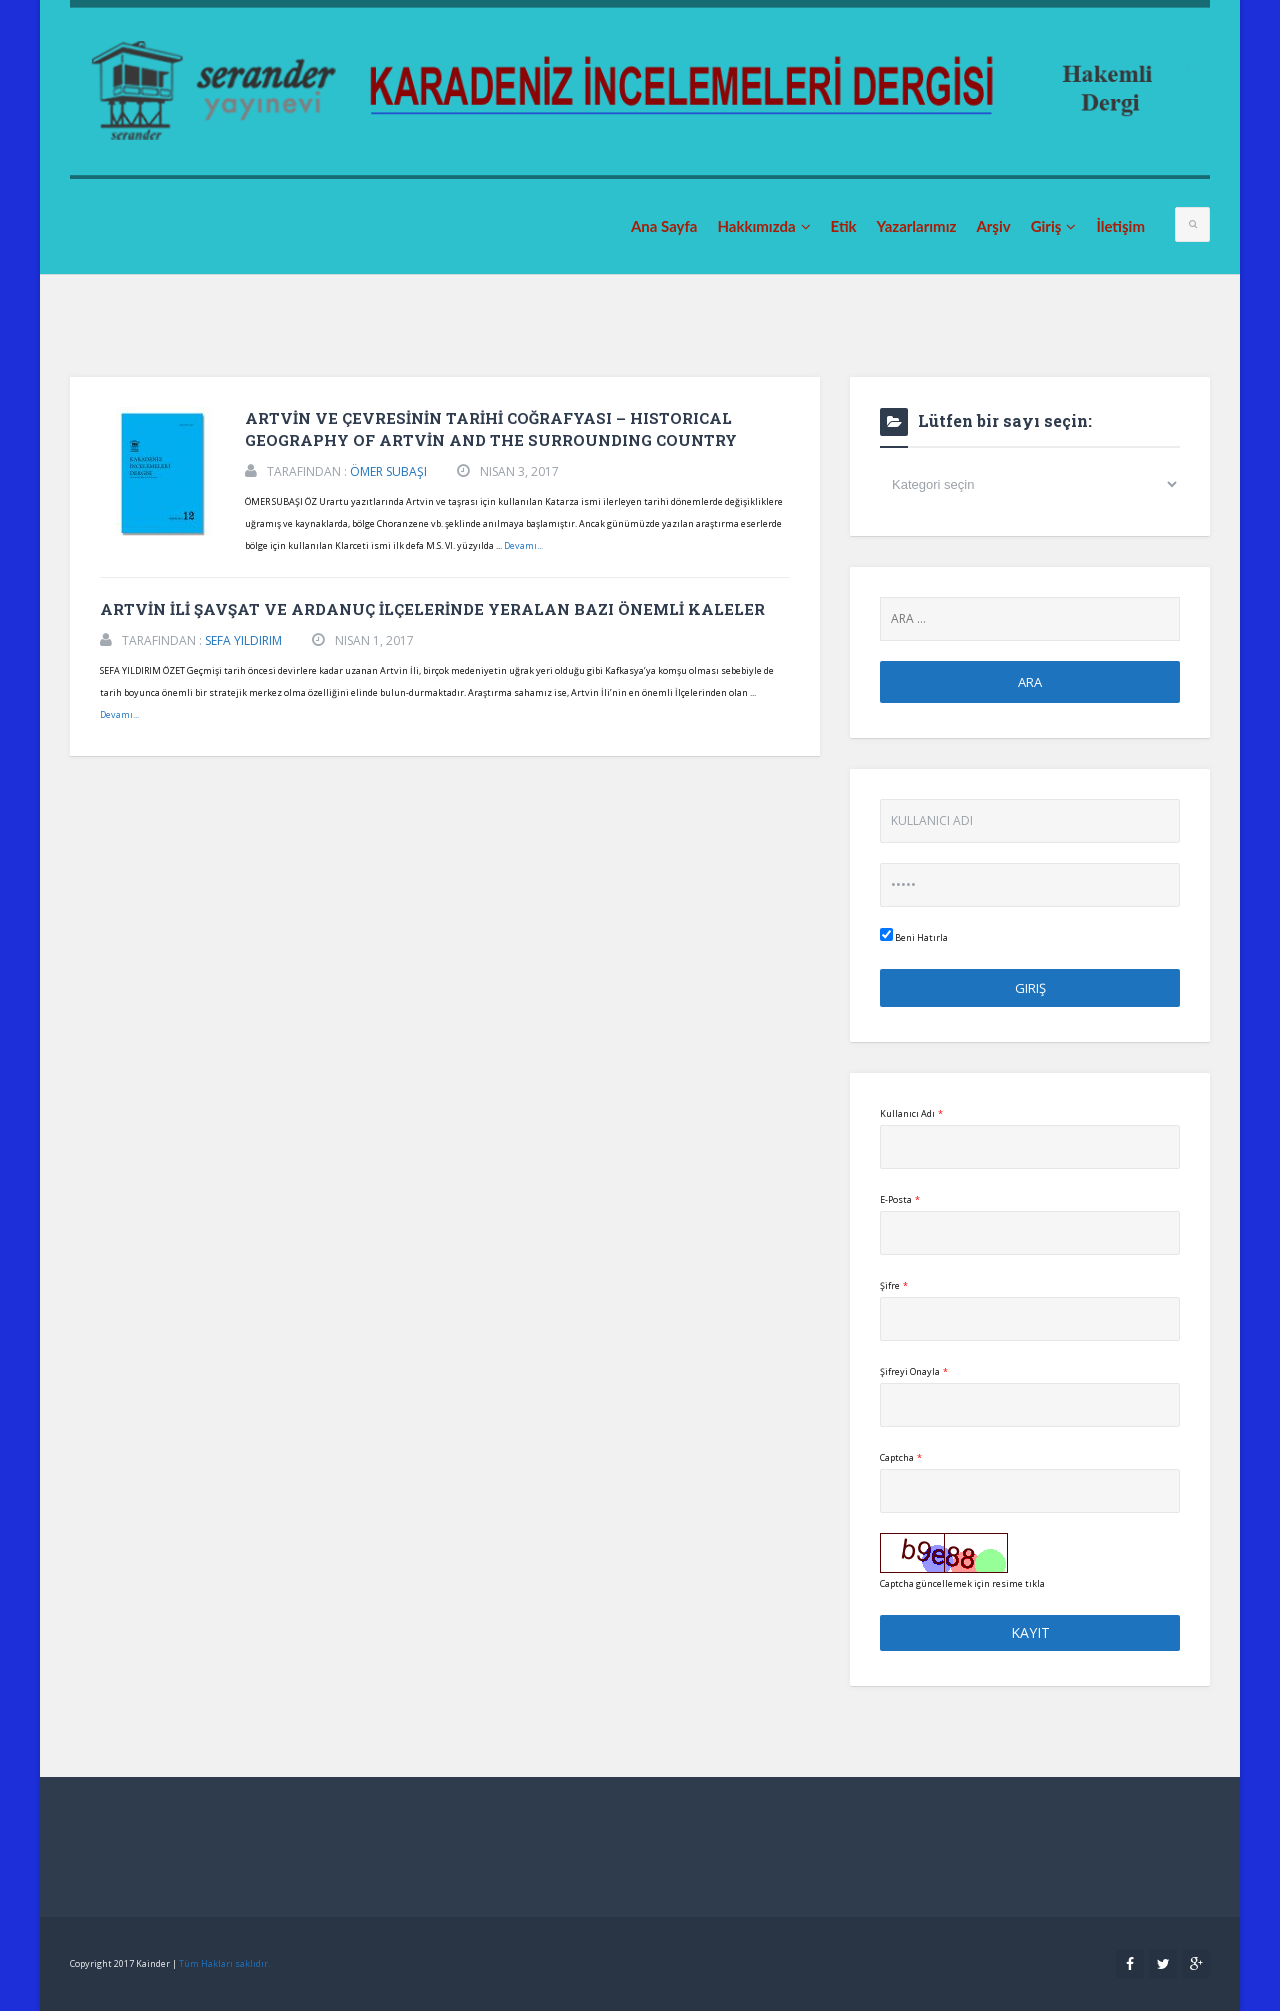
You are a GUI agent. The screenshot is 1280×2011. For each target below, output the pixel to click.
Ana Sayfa (664, 226)
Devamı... (523, 545)
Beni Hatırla (914, 936)
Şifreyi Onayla (914, 1371)
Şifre (894, 1285)
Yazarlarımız (917, 226)
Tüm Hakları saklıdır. (224, 1963)
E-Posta (900, 1199)
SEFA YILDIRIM (243, 640)
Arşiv (993, 226)
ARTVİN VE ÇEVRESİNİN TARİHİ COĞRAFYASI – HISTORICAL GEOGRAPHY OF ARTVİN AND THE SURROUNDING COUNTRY (491, 429)
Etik (844, 226)
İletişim (1120, 226)
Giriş (1054, 226)
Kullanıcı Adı (911, 1113)
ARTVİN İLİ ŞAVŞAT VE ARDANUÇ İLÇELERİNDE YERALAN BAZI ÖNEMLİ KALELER (432, 609)
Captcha (901, 1457)
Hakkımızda (763, 226)
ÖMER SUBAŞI (388, 471)
